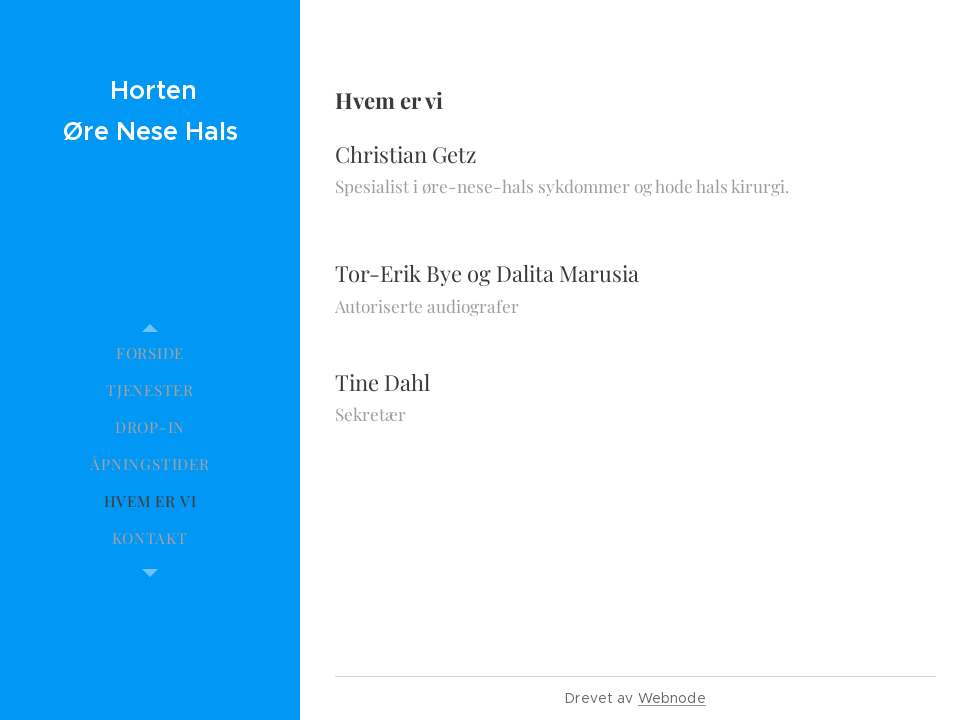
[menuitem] (150, 353)
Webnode (672, 698)
